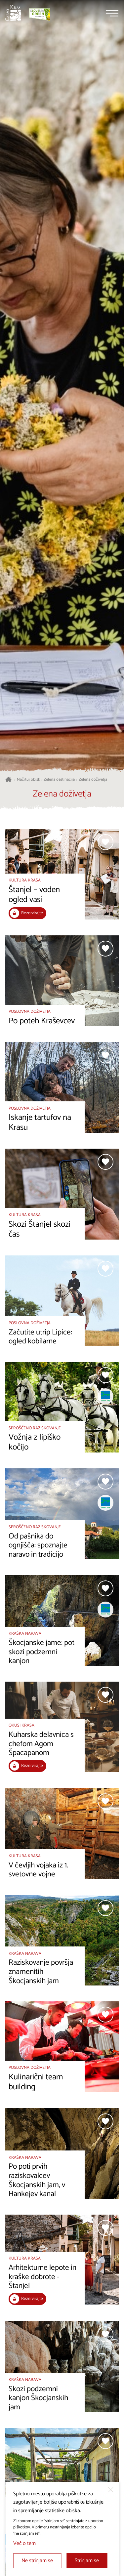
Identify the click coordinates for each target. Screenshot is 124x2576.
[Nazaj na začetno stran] (13, 13)
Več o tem (24, 2543)
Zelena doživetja (93, 779)
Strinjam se (87, 2560)
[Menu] (112, 13)
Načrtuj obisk (28, 779)
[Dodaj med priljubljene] (105, 842)
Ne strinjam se (37, 2560)
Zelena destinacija (59, 779)
